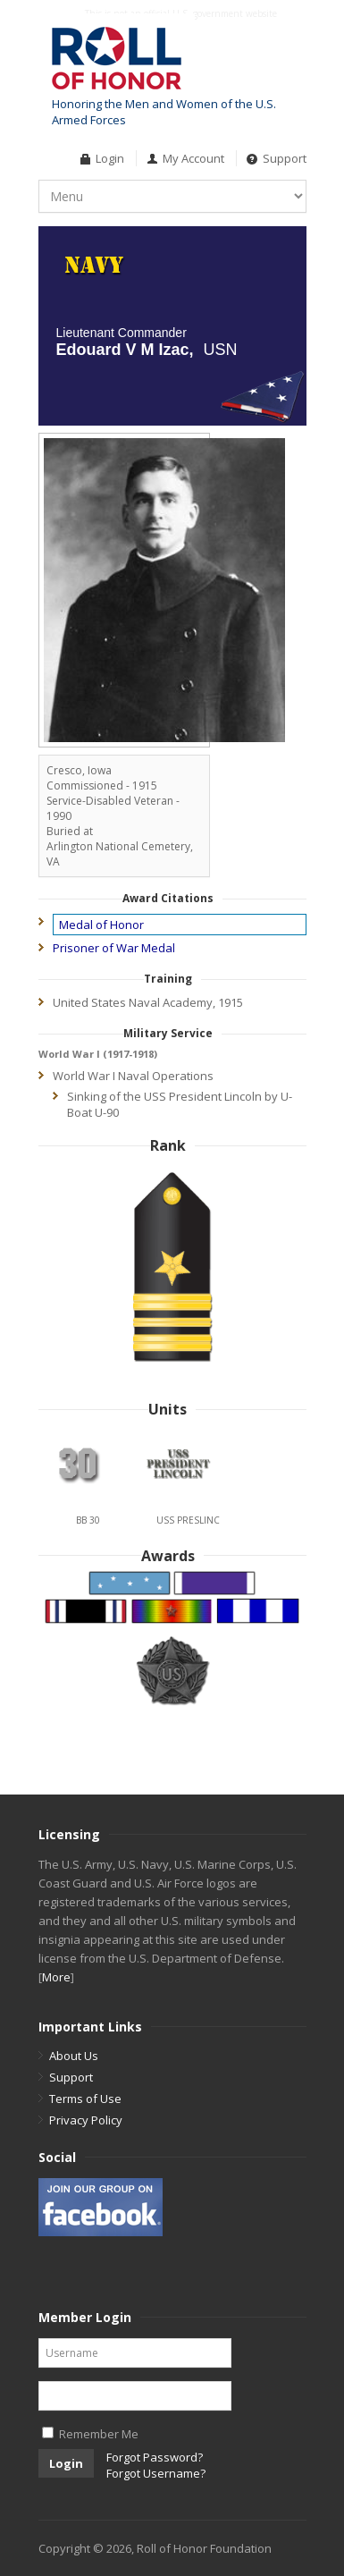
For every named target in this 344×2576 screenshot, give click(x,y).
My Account (193, 158)
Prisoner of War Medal (114, 948)
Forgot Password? (154, 2457)
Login (110, 158)
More (56, 1977)
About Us (73, 2056)
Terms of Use (85, 2098)
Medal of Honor (101, 924)
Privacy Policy (85, 2120)
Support (284, 158)
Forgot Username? (156, 2473)
